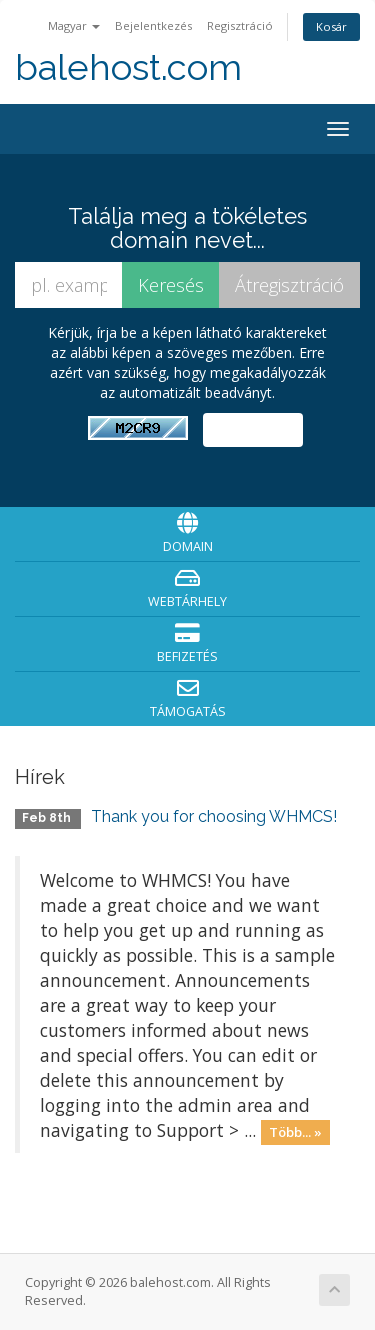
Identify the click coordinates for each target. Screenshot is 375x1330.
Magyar (74, 25)
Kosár (331, 26)
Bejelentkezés (153, 25)
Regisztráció (240, 25)
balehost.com (128, 67)
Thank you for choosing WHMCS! (214, 816)
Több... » (295, 1132)
